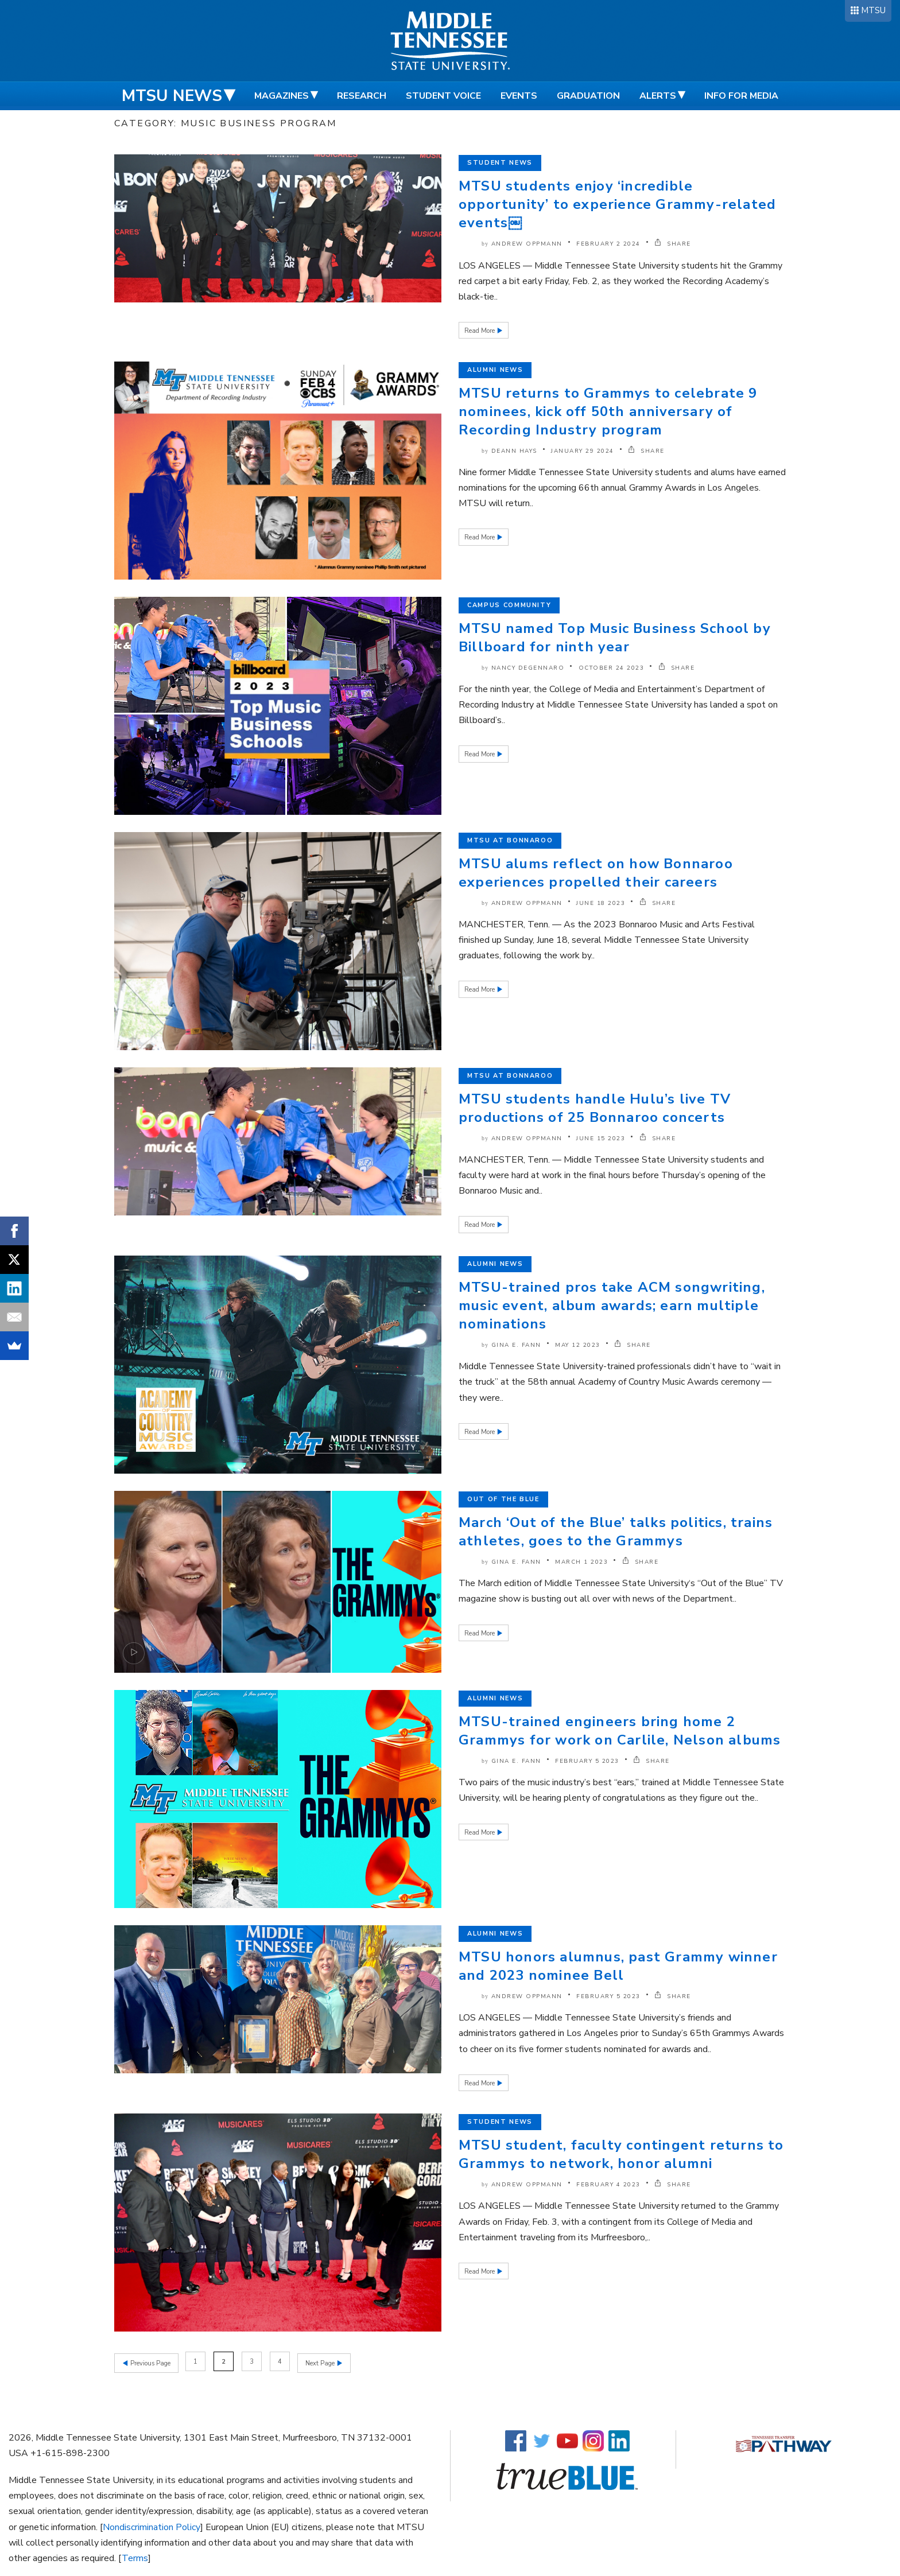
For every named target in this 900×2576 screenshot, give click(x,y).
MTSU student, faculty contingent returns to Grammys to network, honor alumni (621, 2154)
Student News (500, 162)
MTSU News (172, 96)
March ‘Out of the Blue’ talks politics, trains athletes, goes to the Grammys (616, 1531)
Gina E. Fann (516, 1345)
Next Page (322, 2361)
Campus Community (509, 605)
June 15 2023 (600, 1138)
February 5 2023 (587, 1761)
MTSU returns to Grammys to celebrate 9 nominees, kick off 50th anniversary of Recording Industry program (608, 411)
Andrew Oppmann (526, 244)
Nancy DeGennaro (528, 668)
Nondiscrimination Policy (151, 2525)
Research (361, 96)
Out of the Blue (503, 1499)
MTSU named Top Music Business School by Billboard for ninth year (615, 637)
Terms (135, 2556)
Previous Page (149, 2361)
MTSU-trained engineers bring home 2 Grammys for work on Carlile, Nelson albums (620, 1730)
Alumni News (495, 370)
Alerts (657, 96)
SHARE (672, 244)
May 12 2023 (577, 1345)
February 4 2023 (608, 2185)
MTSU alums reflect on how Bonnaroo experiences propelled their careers (596, 872)
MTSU (873, 10)
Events (519, 96)
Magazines (281, 96)
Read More (480, 331)
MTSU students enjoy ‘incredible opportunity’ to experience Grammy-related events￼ (617, 204)
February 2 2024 (608, 244)
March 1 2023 (581, 1562)
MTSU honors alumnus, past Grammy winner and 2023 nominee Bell (618, 1966)
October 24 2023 (612, 668)
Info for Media (741, 96)
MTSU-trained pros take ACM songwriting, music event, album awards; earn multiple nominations (612, 1305)
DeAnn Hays (514, 451)
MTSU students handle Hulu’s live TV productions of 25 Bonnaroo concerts (595, 1108)
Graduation (588, 96)
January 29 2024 (582, 451)
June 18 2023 (600, 903)
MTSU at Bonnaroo (510, 840)
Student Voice (443, 96)
